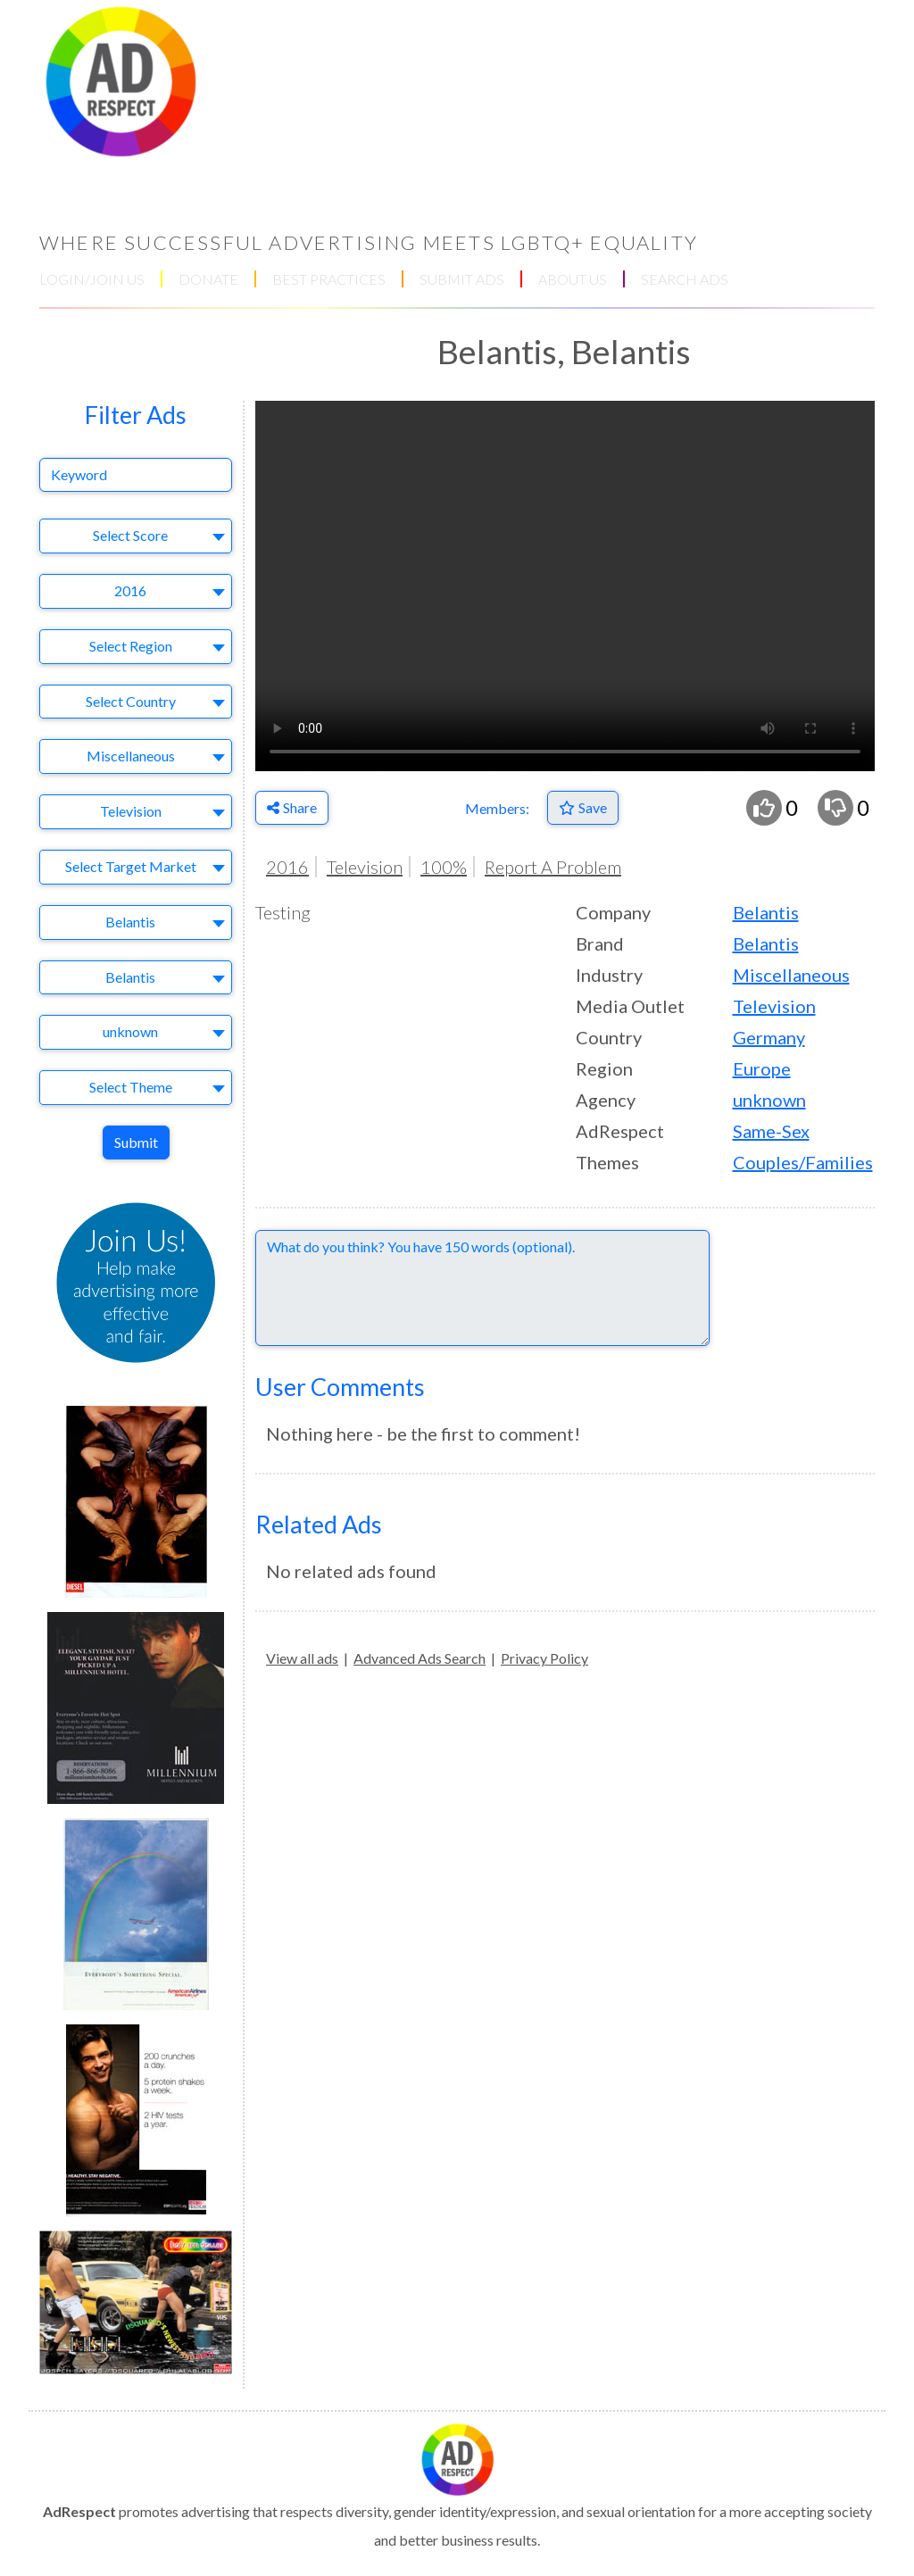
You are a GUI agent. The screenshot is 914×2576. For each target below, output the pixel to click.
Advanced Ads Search (419, 1657)
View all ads (302, 1657)
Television (365, 866)
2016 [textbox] (130, 590)
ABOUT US (572, 278)
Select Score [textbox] (130, 535)
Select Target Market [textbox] (130, 866)
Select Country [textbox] (131, 701)
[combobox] (135, 536)
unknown (769, 1099)
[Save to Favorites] (583, 808)
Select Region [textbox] (130, 645)
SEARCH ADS (684, 278)
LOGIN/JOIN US (92, 278)
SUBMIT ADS (462, 278)
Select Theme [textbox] (130, 1086)
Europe (762, 1068)
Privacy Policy (544, 1657)
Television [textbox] (131, 810)
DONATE (208, 278)
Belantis (766, 912)
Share (292, 807)
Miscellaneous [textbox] (131, 755)
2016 (287, 866)
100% (443, 866)
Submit (136, 1142)
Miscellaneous (791, 974)
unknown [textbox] (130, 1031)
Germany (769, 1037)
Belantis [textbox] (130, 921)
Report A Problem (553, 866)
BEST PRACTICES (329, 278)
